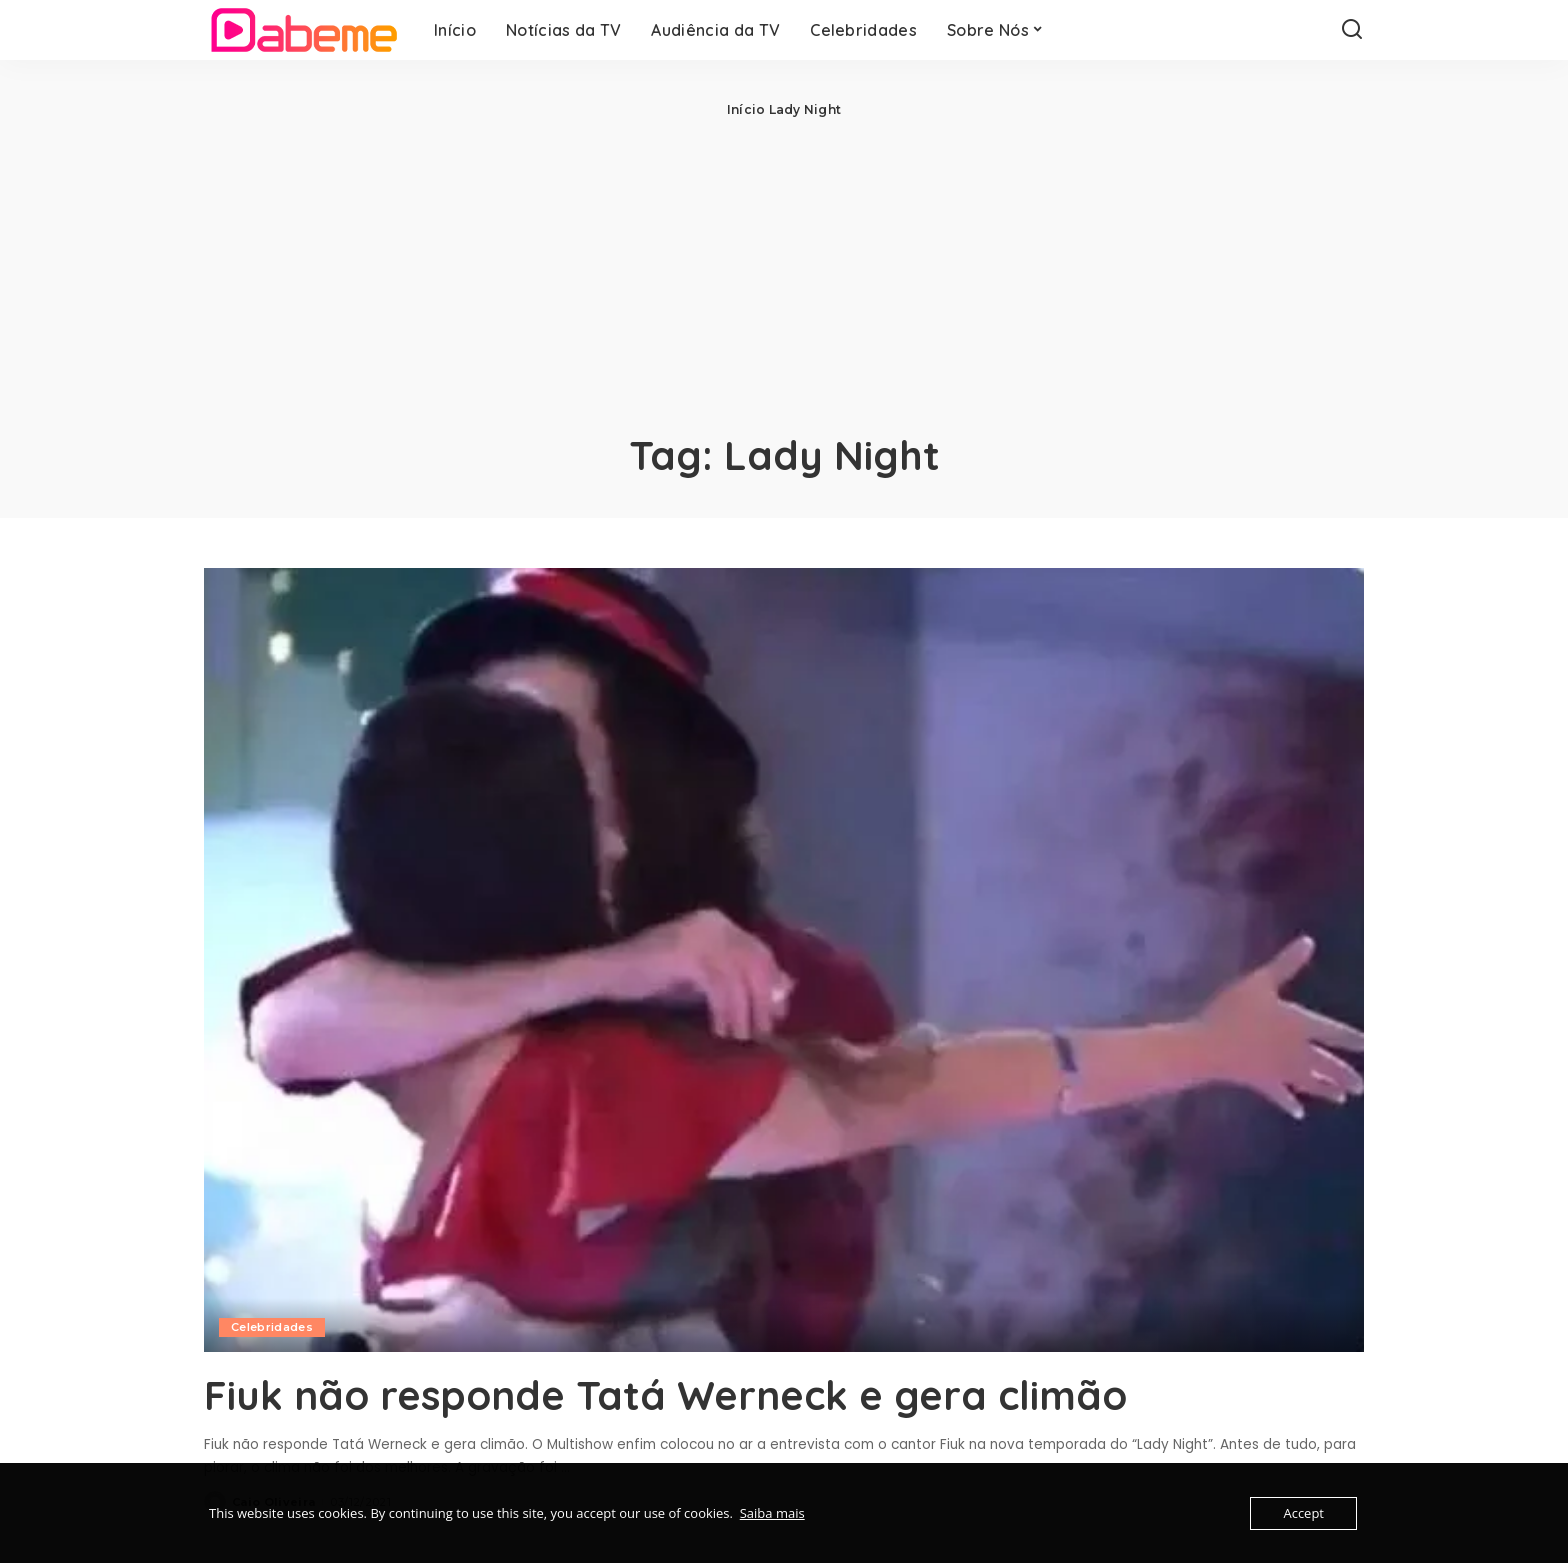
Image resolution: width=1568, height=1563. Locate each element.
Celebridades (272, 1327)
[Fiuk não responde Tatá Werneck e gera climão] (784, 960)
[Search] (1352, 30)
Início (746, 109)
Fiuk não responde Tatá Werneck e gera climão (665, 1395)
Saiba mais (772, 1513)
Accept (1303, 1513)
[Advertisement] (784, 270)
